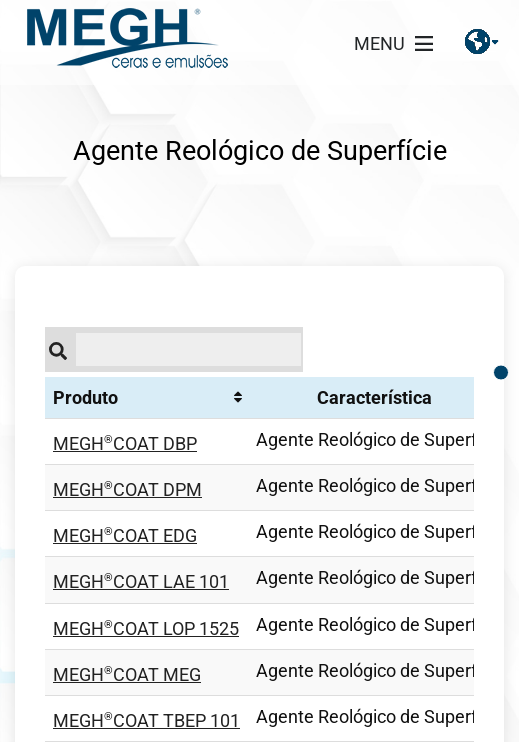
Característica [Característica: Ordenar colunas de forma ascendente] (374, 397)
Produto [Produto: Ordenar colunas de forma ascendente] (85, 397)
